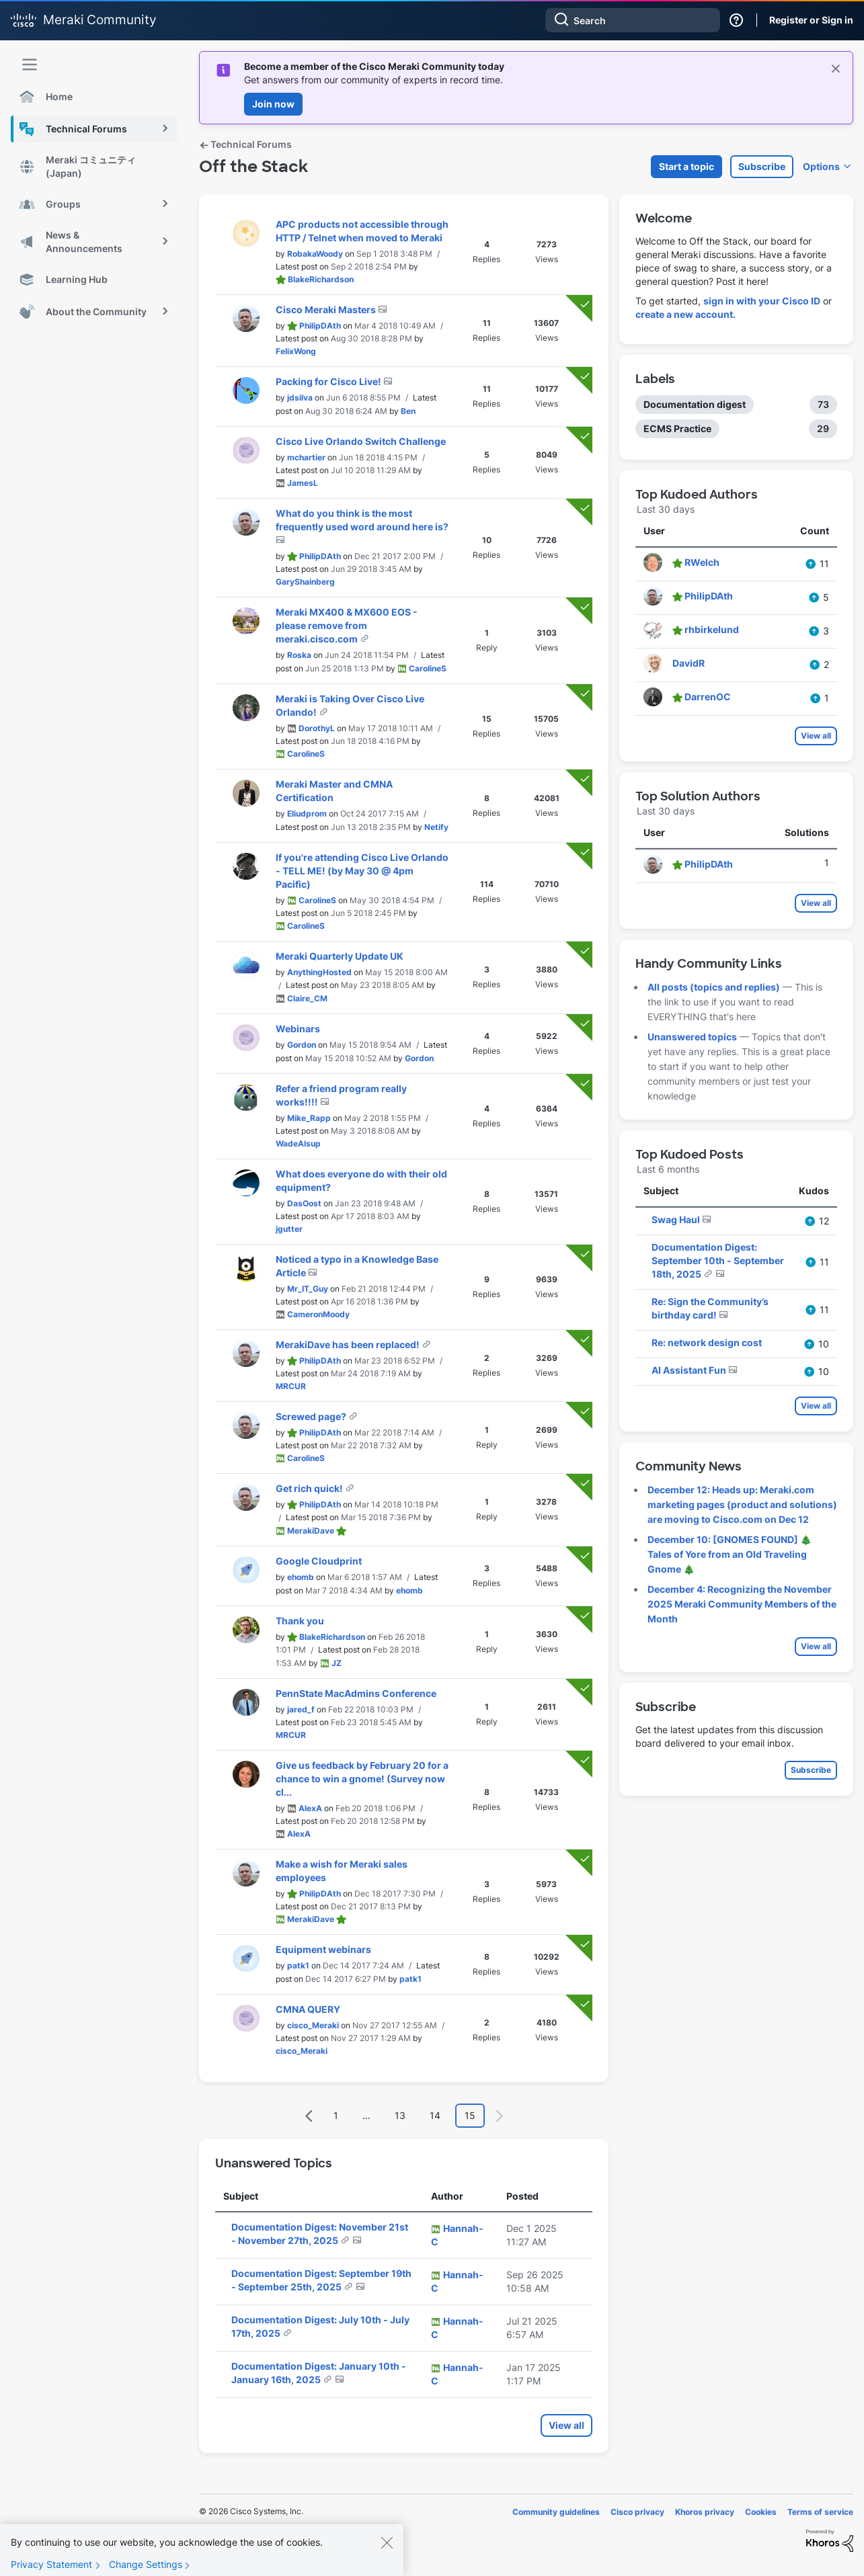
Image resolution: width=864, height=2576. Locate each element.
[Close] (386, 2552)
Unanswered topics (692, 1036)
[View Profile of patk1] (298, 1965)
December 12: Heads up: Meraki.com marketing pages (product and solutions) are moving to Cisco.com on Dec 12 (742, 1504)
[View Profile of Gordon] (301, 1045)
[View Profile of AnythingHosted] (319, 972)
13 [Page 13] (400, 2115)
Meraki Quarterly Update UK (339, 956)
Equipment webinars (323, 1949)
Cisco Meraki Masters (327, 309)
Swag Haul (677, 1219)
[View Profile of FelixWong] (296, 351)
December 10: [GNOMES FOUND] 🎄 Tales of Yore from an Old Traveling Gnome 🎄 (729, 1554)
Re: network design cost (707, 1342)
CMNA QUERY (308, 2009)
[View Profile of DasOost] (304, 1203)
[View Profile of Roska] (299, 655)
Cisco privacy (637, 2512)
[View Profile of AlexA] (310, 1808)
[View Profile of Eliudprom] (307, 813)
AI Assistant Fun (690, 1370)
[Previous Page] (309, 2116)
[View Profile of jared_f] (301, 1709)
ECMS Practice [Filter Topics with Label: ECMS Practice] (677, 428)
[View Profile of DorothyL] (317, 728)
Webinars (298, 1028)
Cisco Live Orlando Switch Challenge (361, 441)
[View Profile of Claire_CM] (307, 998)
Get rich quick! (310, 1488)
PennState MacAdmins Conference (356, 1693)
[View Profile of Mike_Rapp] (309, 1118)
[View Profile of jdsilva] (300, 397)
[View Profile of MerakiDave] (310, 1531)
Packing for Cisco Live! (329, 381)
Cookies (761, 2512)
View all (566, 2425)
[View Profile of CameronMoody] (318, 1314)
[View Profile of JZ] (336, 1663)
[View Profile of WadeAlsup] (298, 1143)
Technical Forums (245, 144)
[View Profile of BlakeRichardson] (321, 279)
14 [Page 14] (435, 2115)
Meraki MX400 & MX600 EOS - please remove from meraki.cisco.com (347, 625)
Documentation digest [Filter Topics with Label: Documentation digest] (694, 404)
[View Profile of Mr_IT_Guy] (307, 1289)
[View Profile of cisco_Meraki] (313, 2025)
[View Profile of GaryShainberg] (305, 582)
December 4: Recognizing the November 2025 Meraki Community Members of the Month (741, 1603)
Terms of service (820, 2512)
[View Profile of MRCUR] (291, 1386)
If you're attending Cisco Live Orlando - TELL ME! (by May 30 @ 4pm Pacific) (362, 870)
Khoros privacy (704, 2512)
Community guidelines (556, 2512)
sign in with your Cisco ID (761, 300)
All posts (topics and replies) (713, 987)
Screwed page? (312, 1416)
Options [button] (821, 166)
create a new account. (685, 314)
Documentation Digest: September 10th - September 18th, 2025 (718, 1260)
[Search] (632, 20)
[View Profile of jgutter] (289, 1229)
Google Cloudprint (319, 1561)
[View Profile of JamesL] (302, 483)
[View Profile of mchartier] (306, 457)
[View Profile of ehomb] (300, 1577)
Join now (273, 104)
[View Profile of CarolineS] (427, 668)
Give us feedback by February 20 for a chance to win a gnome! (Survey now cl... (362, 1778)
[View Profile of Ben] (408, 411)
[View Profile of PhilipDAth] (320, 326)
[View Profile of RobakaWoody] (315, 254)
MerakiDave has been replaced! (349, 1344)
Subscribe (761, 166)
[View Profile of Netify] (436, 827)
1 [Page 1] (335, 2115)
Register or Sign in (811, 20)
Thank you (300, 1620)
